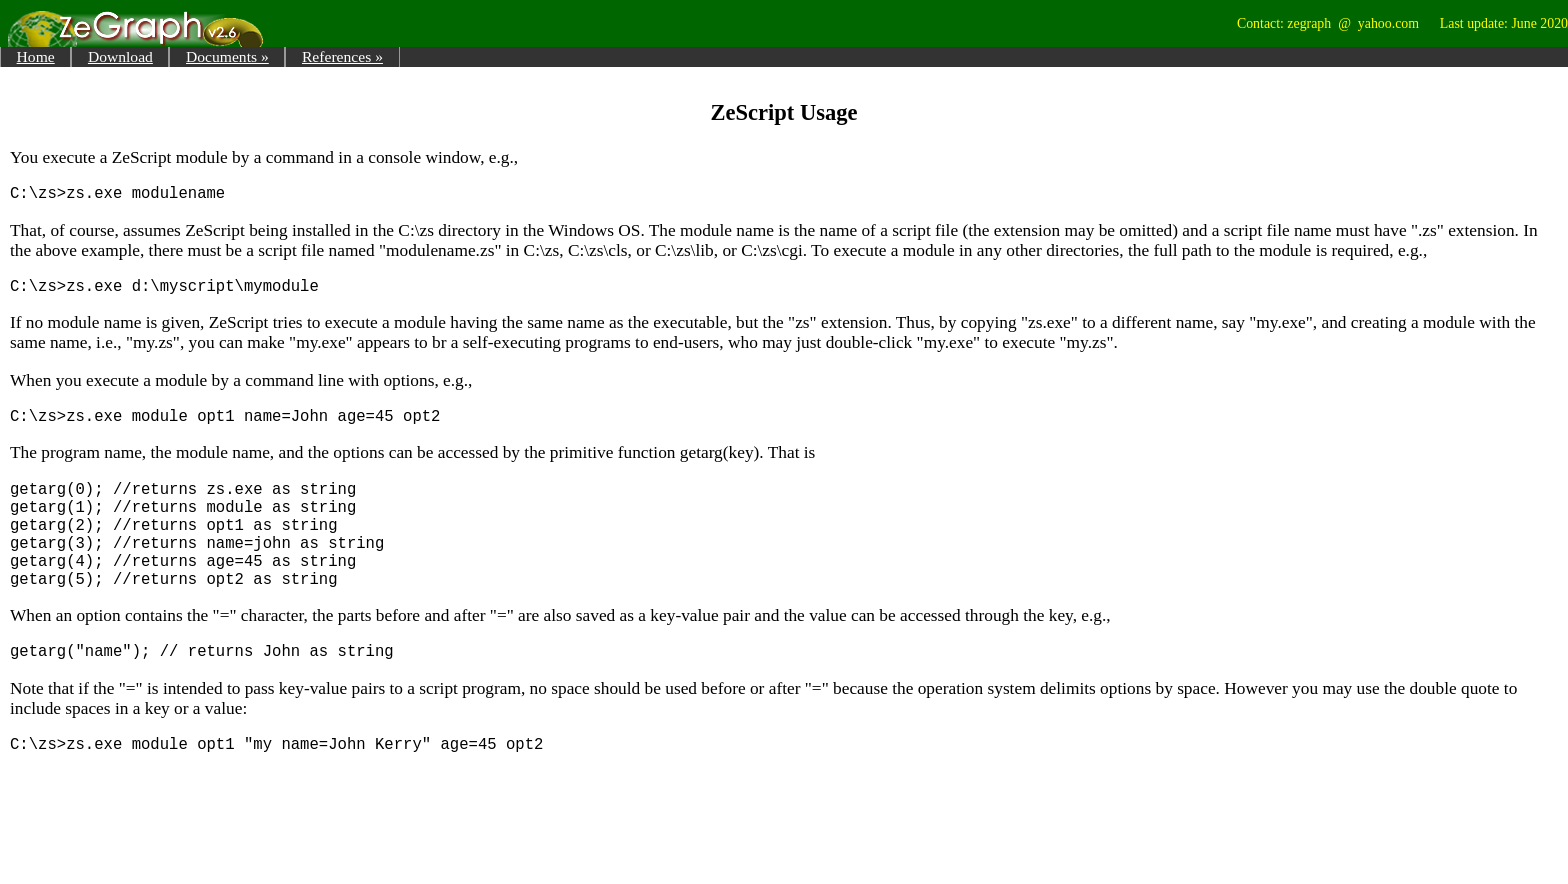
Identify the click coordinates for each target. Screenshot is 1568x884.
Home (36, 56)
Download (120, 56)
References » (342, 56)
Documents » (227, 56)
